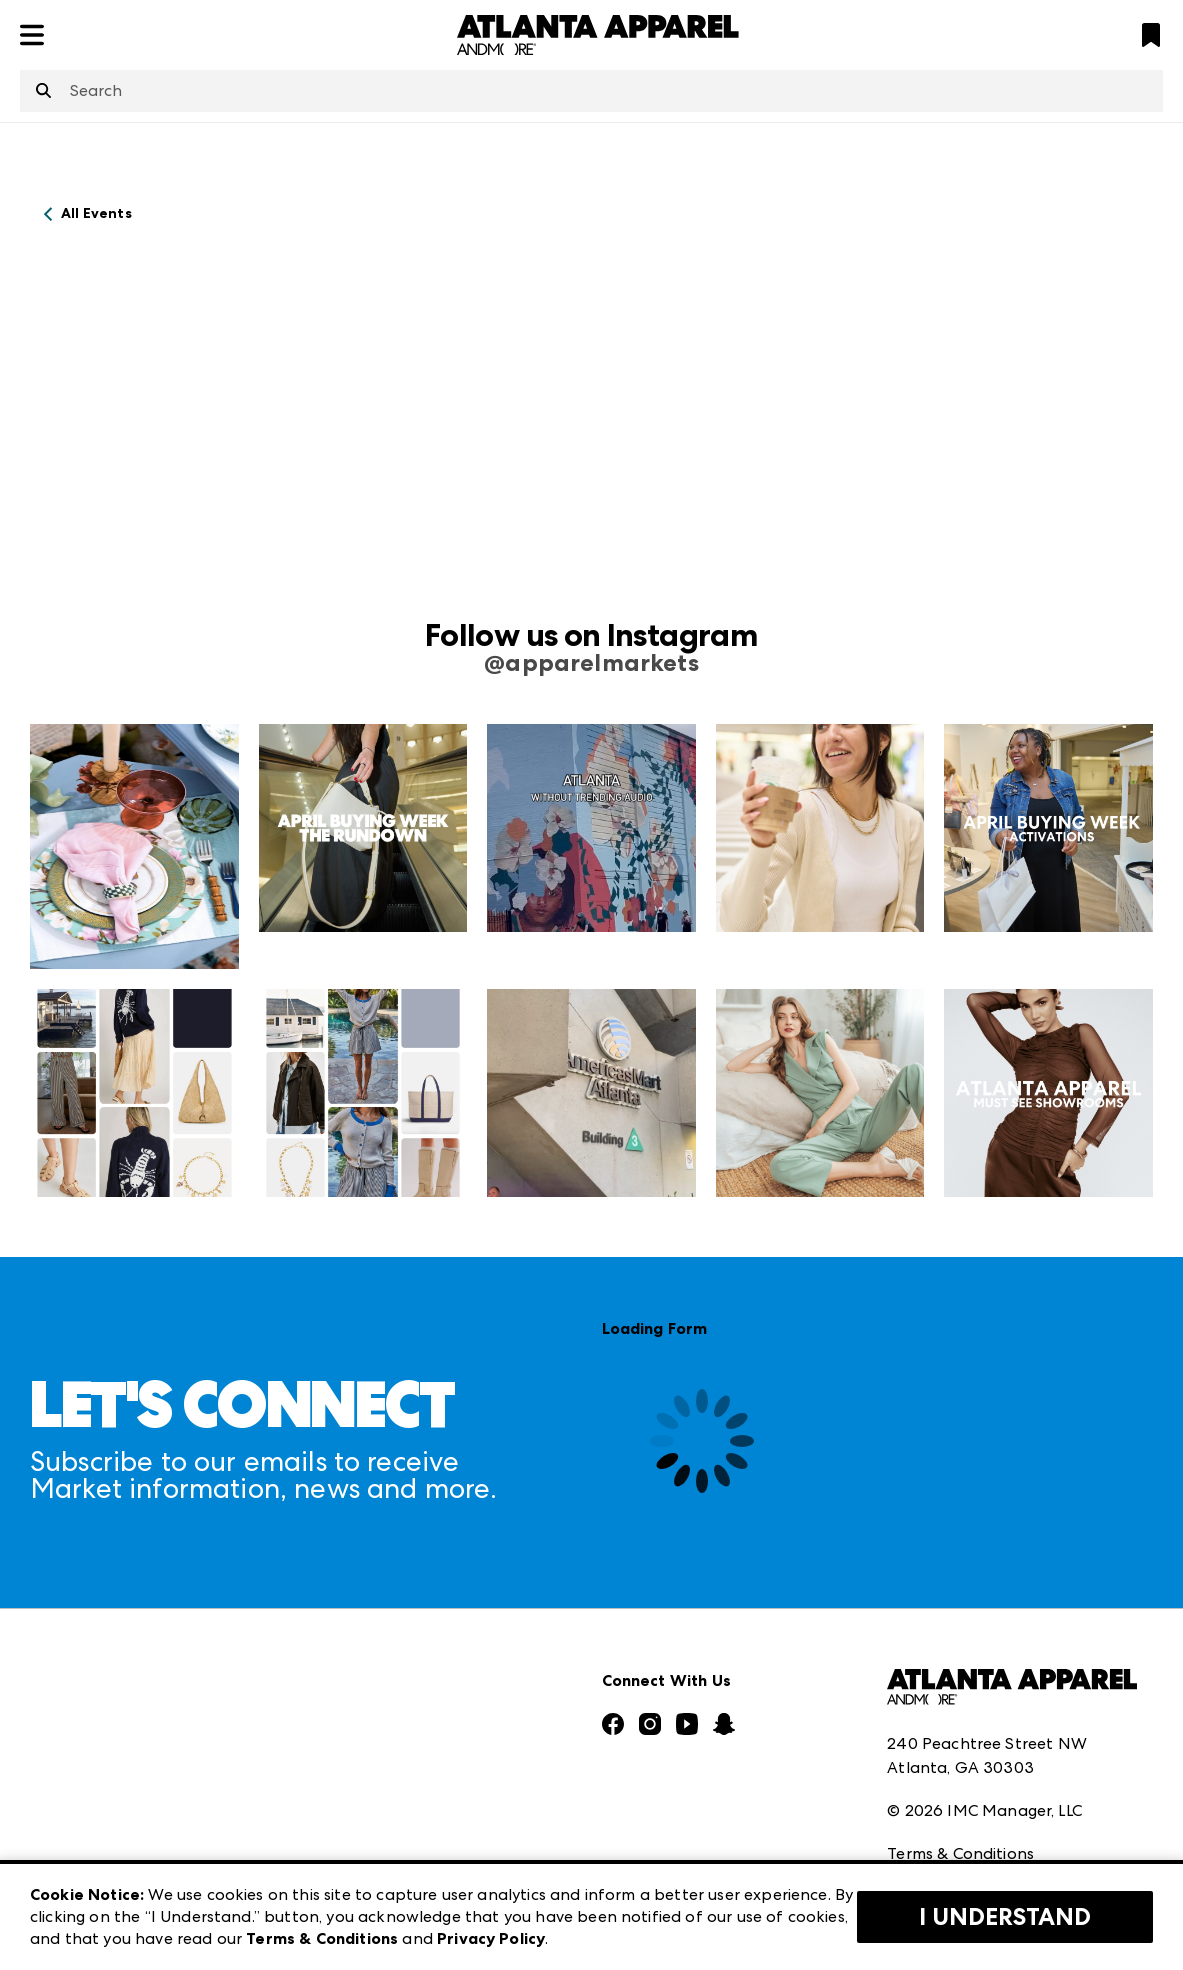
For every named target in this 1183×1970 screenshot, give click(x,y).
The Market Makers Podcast (138, 1721)
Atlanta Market (376, 1609)
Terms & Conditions (960, 1694)
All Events (96, 213)
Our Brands (73, 1765)
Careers (59, 1853)
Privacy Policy (938, 1738)
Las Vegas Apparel (386, 1697)
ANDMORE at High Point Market (440, 1785)
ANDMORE (357, 1829)
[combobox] (591, 91)
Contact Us (73, 1809)
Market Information (107, 1565)
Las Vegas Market (383, 1741)
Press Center (78, 1609)
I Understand (1005, 1917)
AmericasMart (370, 1565)
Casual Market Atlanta (403, 1653)
